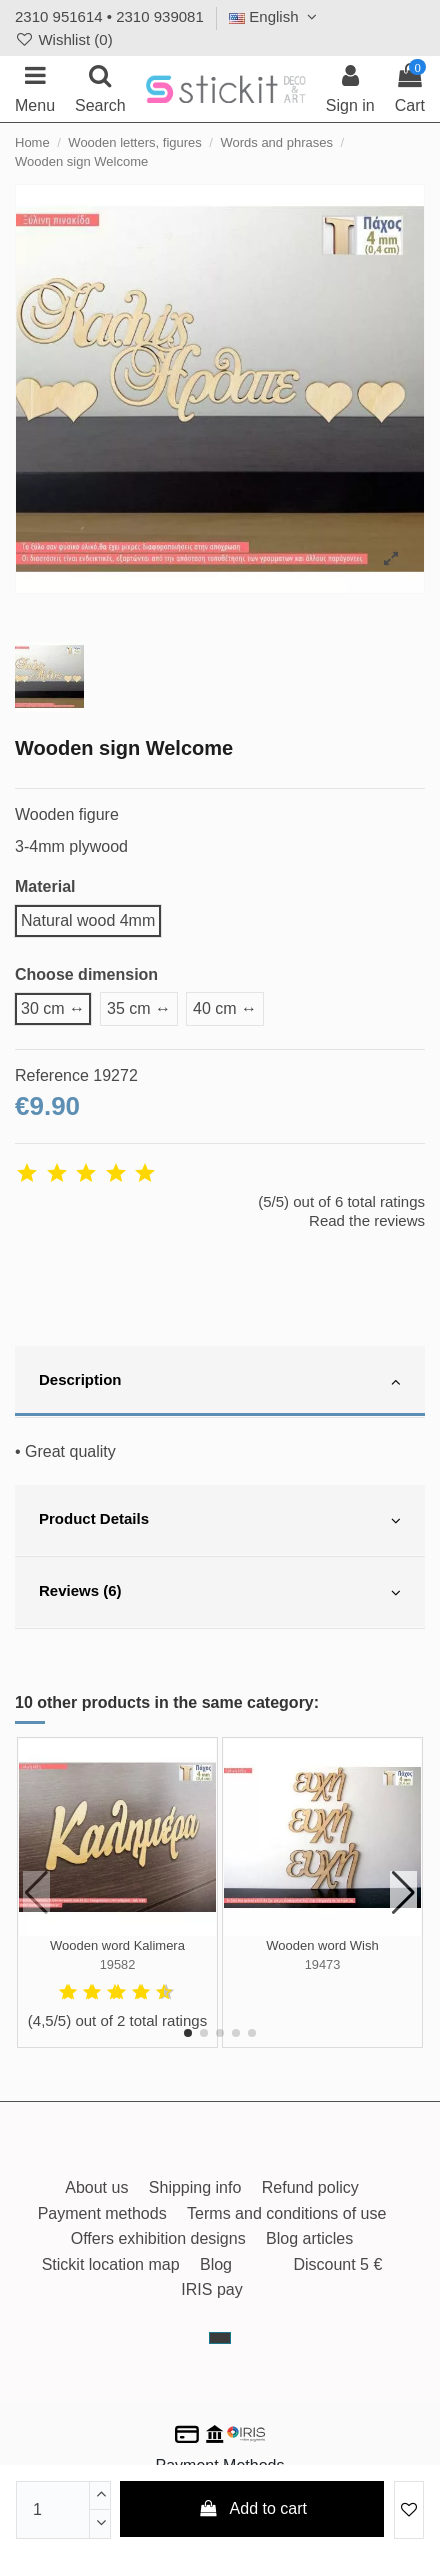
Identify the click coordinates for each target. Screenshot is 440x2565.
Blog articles (309, 2238)
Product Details (220, 1521)
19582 (118, 1964)
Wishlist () (64, 39)
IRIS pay (211, 2289)
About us (96, 2187)
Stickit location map (111, 2264)
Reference (52, 1075)
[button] (188, 2033)
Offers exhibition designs (158, 2238)
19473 (323, 1964)
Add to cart (252, 2508)
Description (220, 1382)
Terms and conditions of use (286, 2213)
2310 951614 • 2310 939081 (109, 16)
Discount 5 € (337, 2264)
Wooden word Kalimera (117, 1945)
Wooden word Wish (322, 1945)
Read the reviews (367, 1220)
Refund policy (310, 2187)
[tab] (220, 1382)
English (275, 16)
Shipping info (195, 2187)
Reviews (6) (220, 1593)
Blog (216, 2264)
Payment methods (102, 2213)
